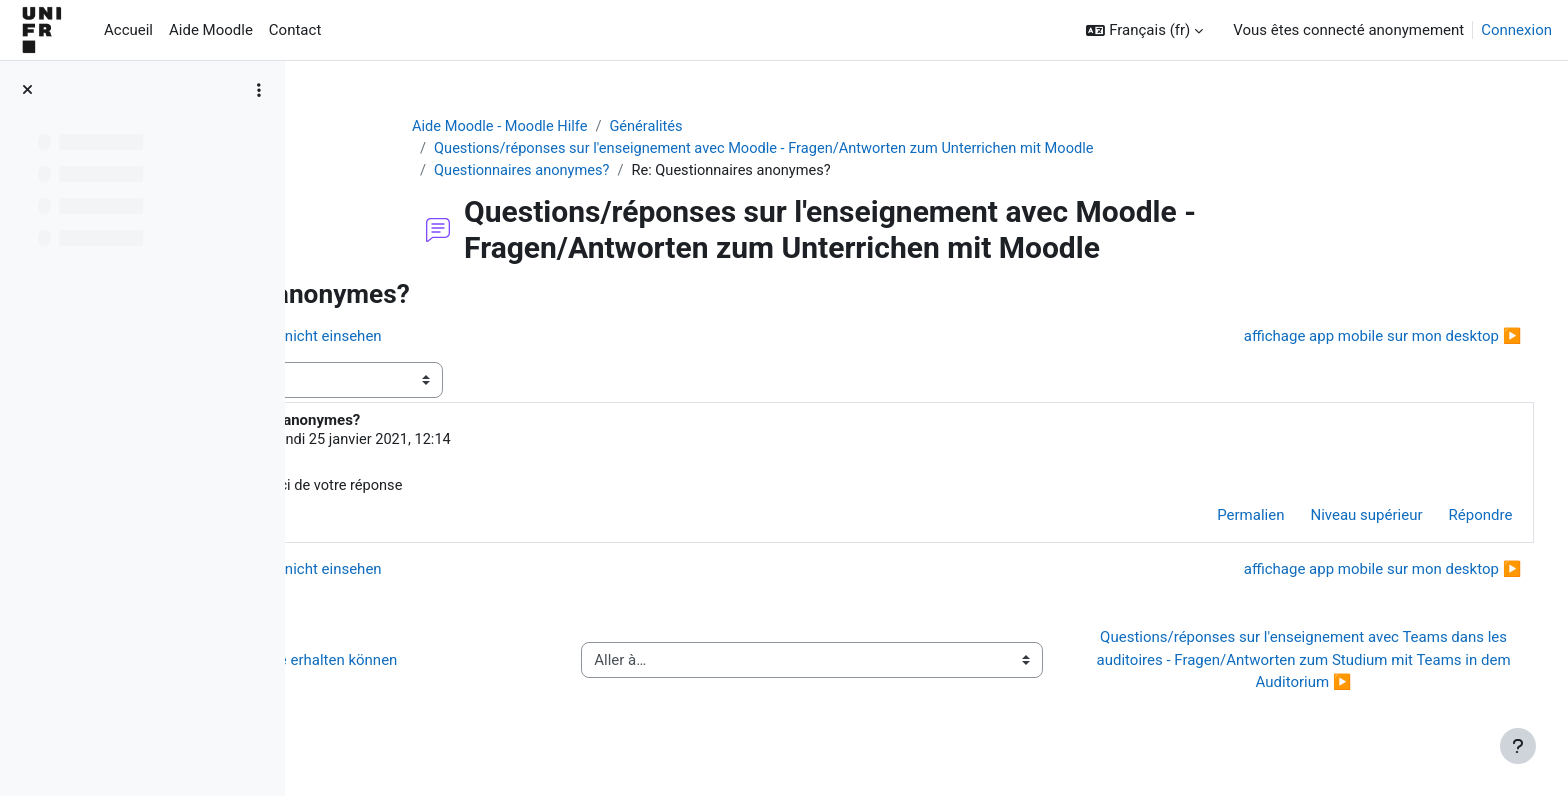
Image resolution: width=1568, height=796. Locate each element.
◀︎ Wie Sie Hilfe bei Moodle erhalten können (484, 663)
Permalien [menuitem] (1213, 519)
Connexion (1516, 30)
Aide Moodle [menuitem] (211, 30)
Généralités (750, 127)
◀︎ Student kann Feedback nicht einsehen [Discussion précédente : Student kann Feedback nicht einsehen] (476, 338)
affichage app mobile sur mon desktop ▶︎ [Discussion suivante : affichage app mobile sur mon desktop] (1345, 338)
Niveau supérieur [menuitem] (1329, 519)
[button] (1144, 30)
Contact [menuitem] (295, 30)
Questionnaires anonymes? (623, 172)
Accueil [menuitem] (128, 30)
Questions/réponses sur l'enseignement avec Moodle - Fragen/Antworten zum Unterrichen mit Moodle (872, 150)
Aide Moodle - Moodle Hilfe (601, 127)
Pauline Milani (458, 443)
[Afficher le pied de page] (1518, 746)
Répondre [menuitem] (1443, 519)
